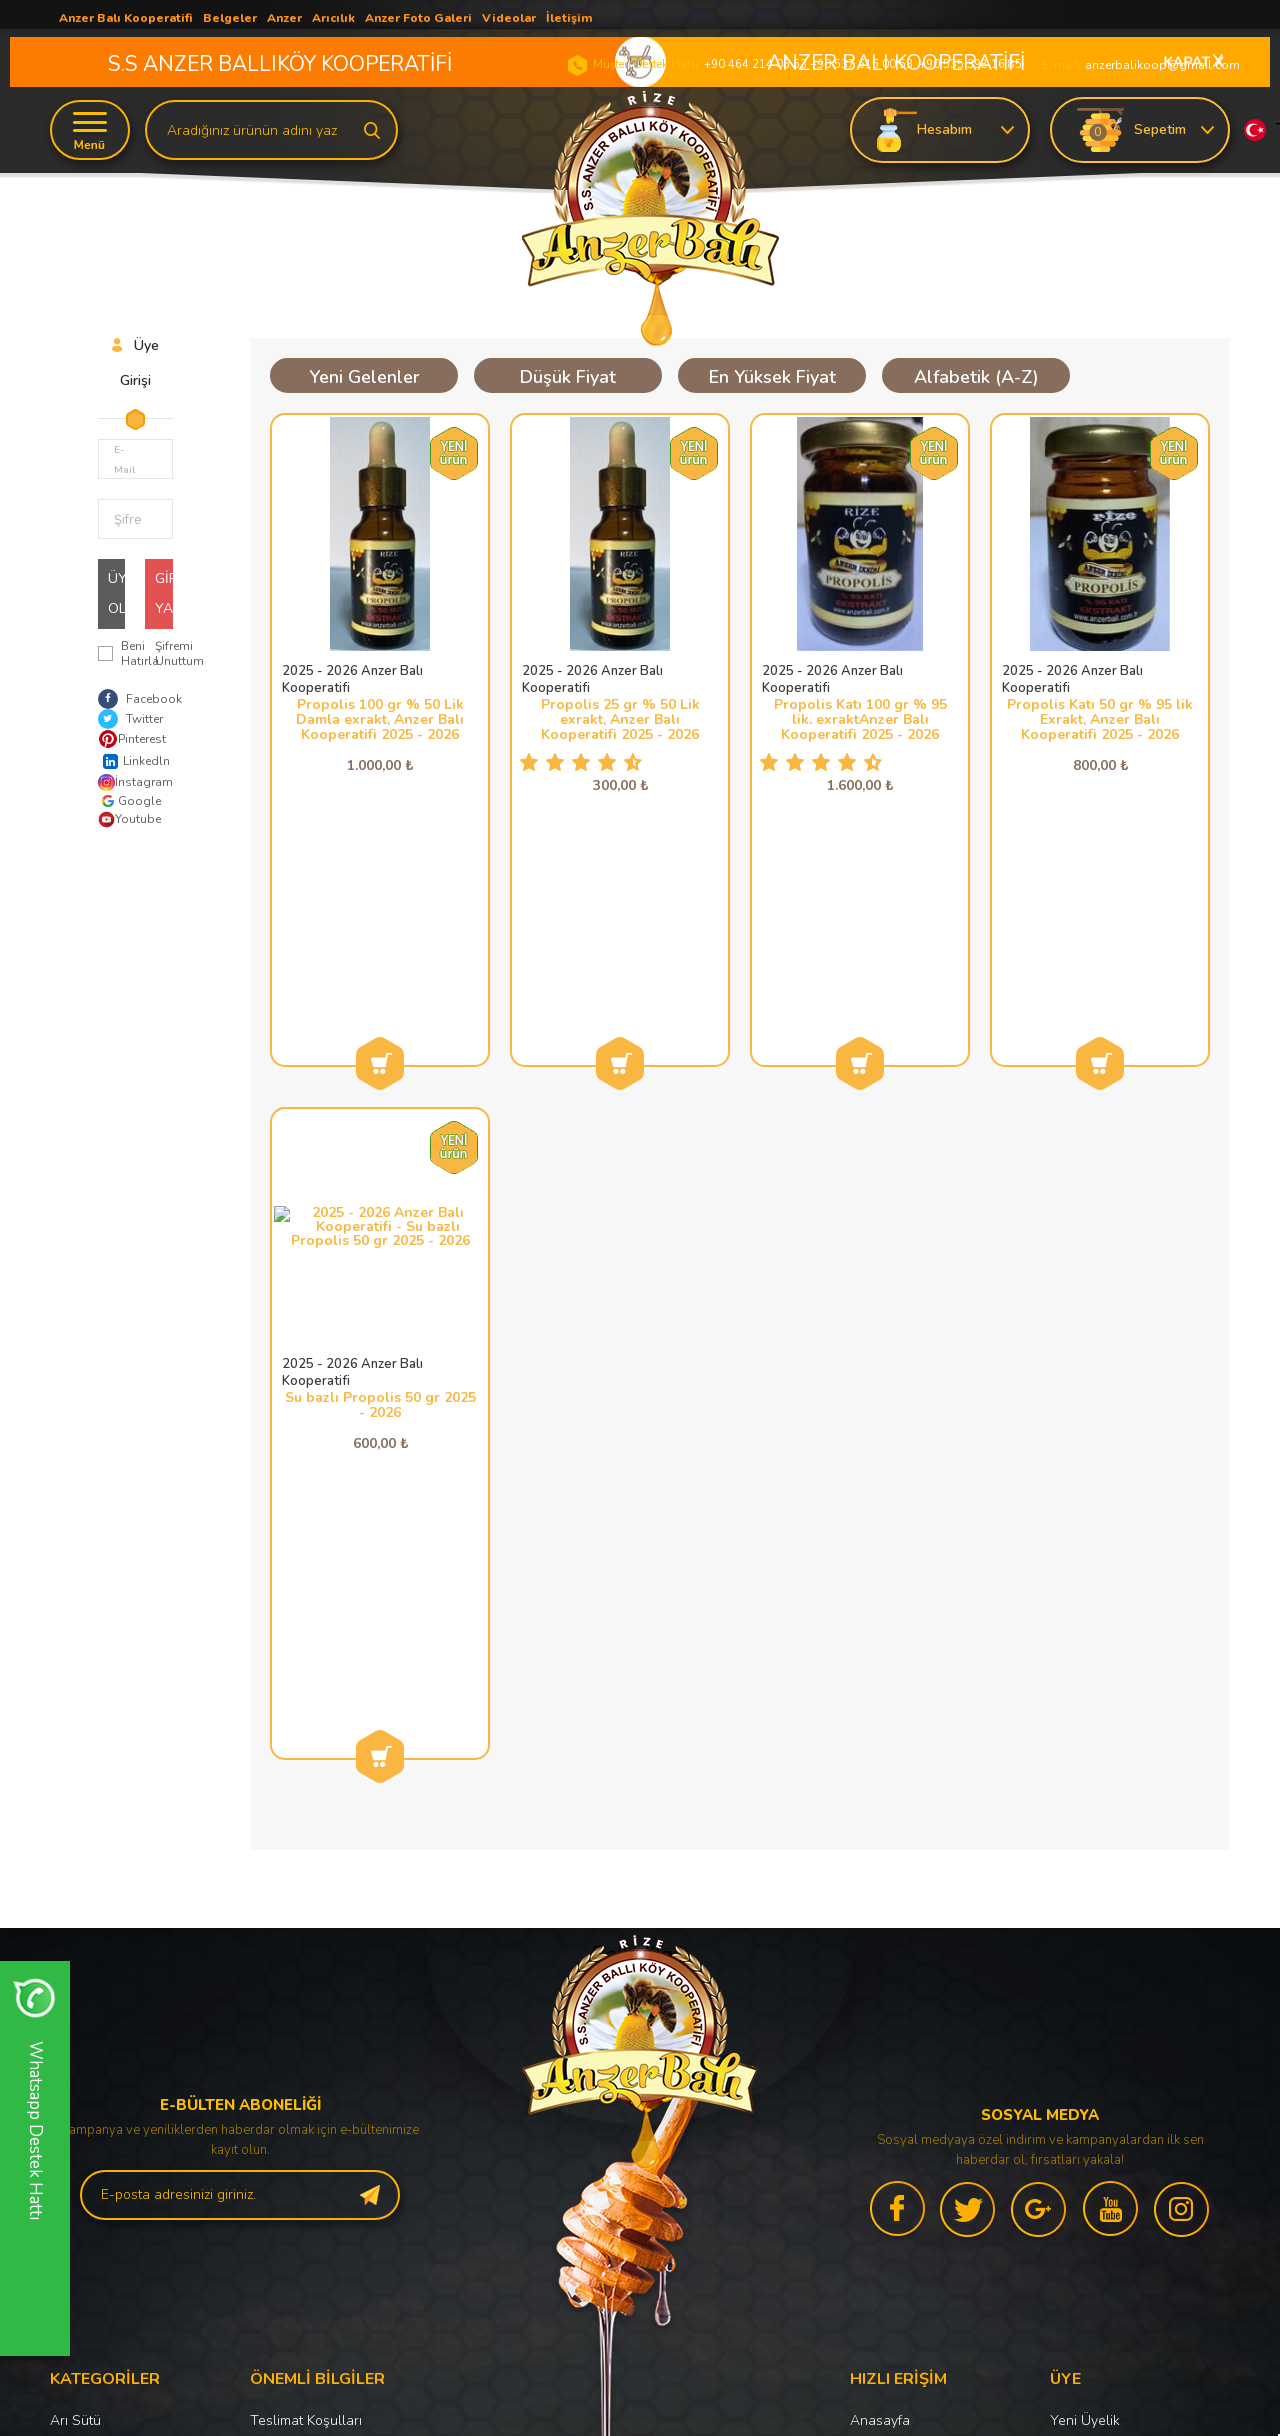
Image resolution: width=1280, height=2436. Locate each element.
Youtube (129, 819)
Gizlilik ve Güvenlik (309, 2120)
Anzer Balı (82, 2086)
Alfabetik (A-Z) (976, 377)
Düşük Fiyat (568, 377)
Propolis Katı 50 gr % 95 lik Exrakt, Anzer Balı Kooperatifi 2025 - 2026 (1100, 719)
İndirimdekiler (892, 2086)
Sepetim (875, 2154)
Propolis (75, 2018)
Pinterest (130, 739)
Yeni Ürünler (889, 2052)
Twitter (130, 719)
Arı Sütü (75, 1984)
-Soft (537, 2411)
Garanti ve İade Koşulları (327, 2086)
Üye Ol (117, 593)
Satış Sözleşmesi (303, 2052)
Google (129, 801)
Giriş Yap (164, 593)
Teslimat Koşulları (306, 1984)
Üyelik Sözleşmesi (307, 2018)
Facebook (140, 699)
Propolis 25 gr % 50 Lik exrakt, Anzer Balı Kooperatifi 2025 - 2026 (620, 719)
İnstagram (130, 782)
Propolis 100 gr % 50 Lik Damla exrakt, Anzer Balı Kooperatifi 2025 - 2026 (380, 719)
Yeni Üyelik (1085, 1984)
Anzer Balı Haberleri (914, 2018)
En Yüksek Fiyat (772, 377)
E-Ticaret (580, 2411)
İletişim (871, 2188)
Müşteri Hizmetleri (906, 2120)
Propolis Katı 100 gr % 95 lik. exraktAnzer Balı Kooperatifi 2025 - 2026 (860, 719)
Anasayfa (880, 1984)
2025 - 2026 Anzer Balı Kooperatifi (352, 680)
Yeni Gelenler (364, 377)
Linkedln (130, 761)
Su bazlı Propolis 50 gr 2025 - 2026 (380, 1187)
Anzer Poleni (90, 2052)
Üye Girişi (1080, 2018)
